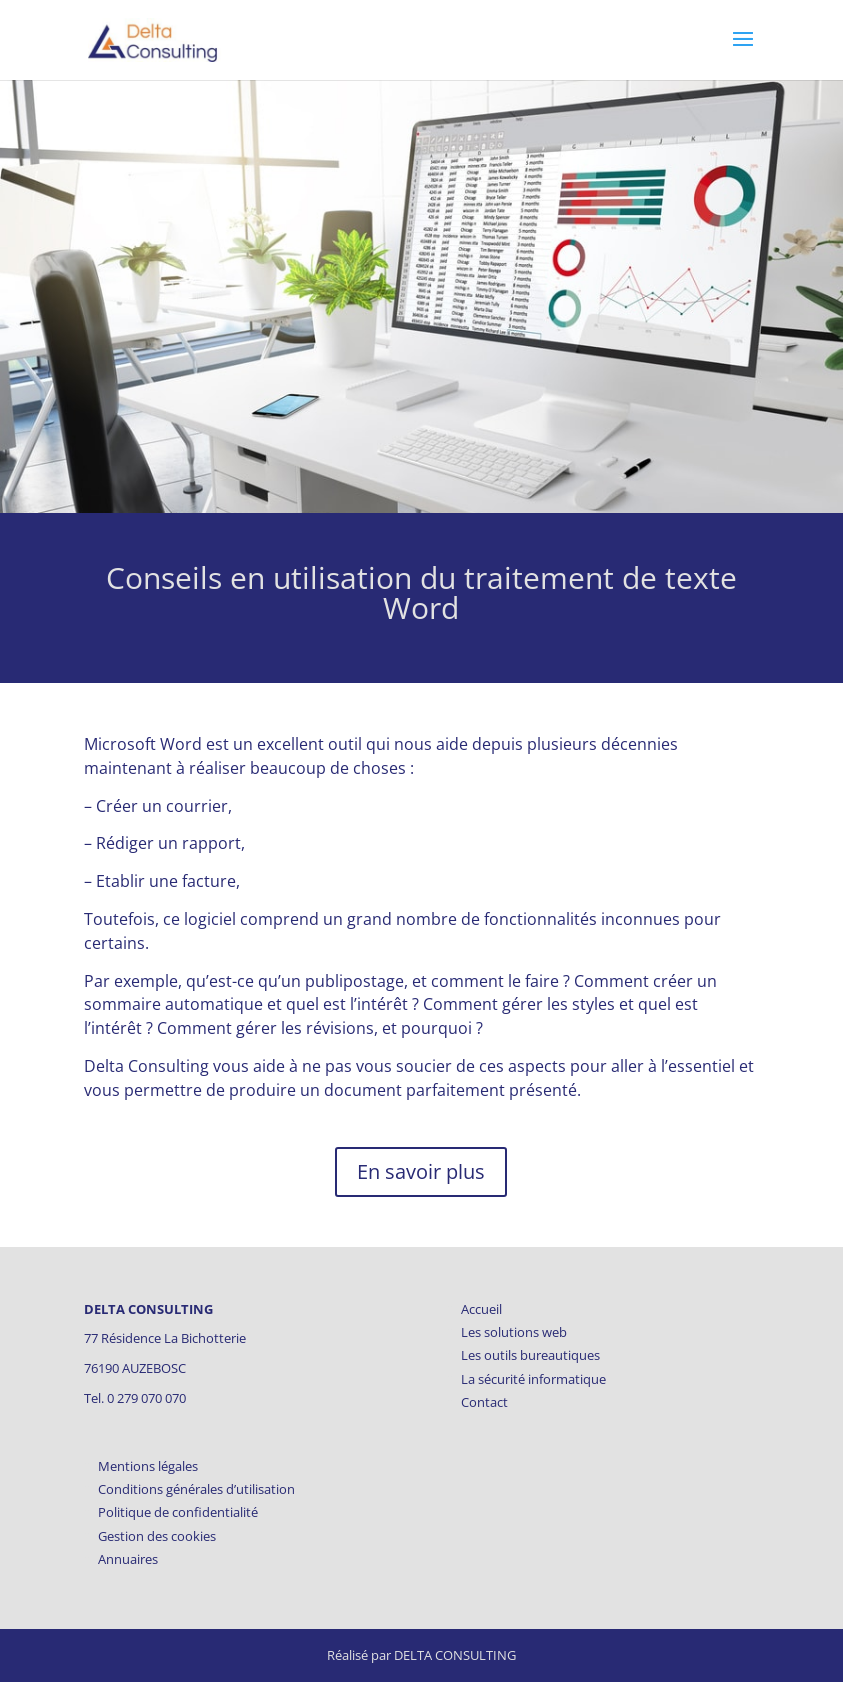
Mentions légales (148, 1466)
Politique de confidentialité (178, 1512)
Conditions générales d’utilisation (196, 1489)
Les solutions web (514, 1332)
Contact (484, 1402)
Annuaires (128, 1559)
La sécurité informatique (533, 1379)
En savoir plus (421, 1171)
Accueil (481, 1309)
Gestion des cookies (157, 1536)
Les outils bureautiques (530, 1355)
